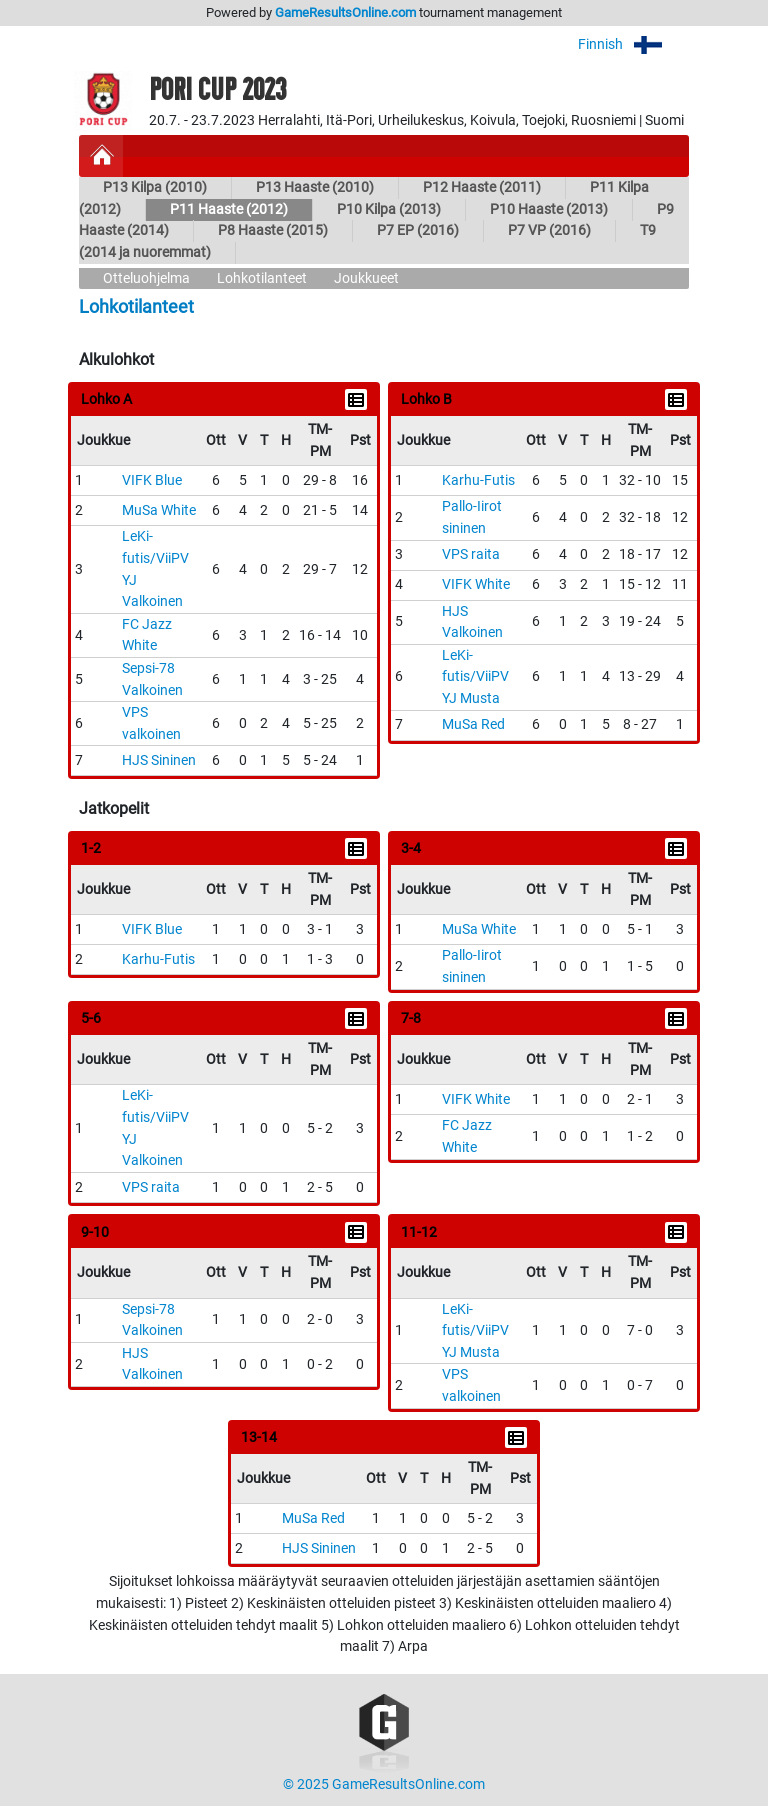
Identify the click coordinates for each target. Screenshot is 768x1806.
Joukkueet (366, 278)
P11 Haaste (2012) (229, 209)
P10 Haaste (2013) (549, 209)
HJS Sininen (159, 760)
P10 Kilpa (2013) (389, 209)
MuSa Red (473, 724)
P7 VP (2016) (549, 230)
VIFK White (476, 584)
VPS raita (471, 554)
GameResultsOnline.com (345, 12)
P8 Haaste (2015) (273, 230)
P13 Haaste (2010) (315, 187)
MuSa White (159, 510)
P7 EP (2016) (418, 230)
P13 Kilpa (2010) (155, 187)
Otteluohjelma (146, 278)
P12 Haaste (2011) (482, 187)
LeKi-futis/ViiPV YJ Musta (475, 677)
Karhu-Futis (478, 480)
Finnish (633, 44)
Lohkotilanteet (262, 278)
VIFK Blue (152, 480)
